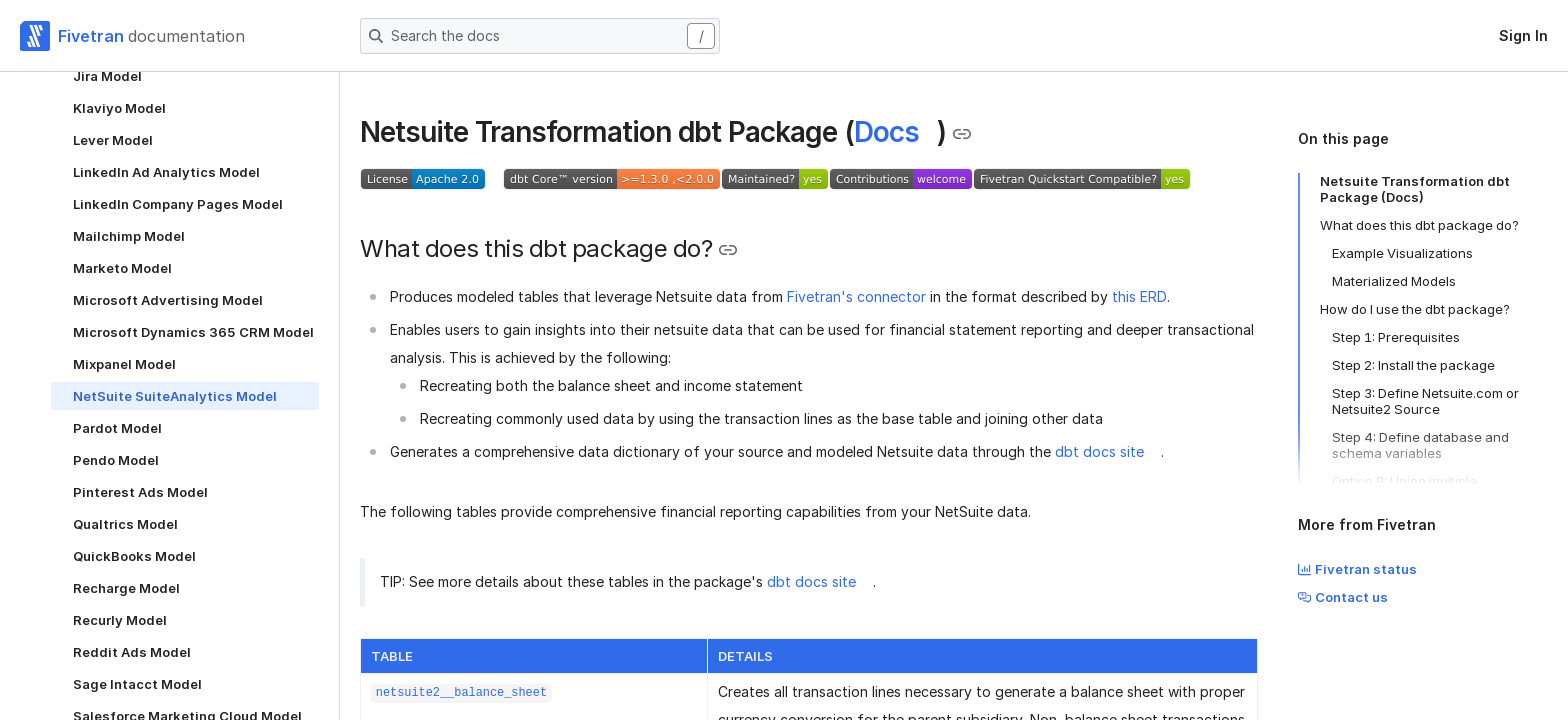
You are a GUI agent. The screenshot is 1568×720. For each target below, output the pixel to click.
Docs (886, 132)
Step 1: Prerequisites (1396, 337)
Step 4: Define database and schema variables (1420, 445)
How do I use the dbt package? (1415, 309)
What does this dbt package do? (1419, 225)
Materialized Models (1394, 281)
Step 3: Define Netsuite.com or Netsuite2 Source (1425, 401)
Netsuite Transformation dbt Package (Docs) (1415, 189)
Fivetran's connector (856, 296)
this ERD (1139, 296)
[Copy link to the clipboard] (962, 134)
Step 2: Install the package (1413, 365)
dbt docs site (1099, 451)
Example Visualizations (1402, 253)
